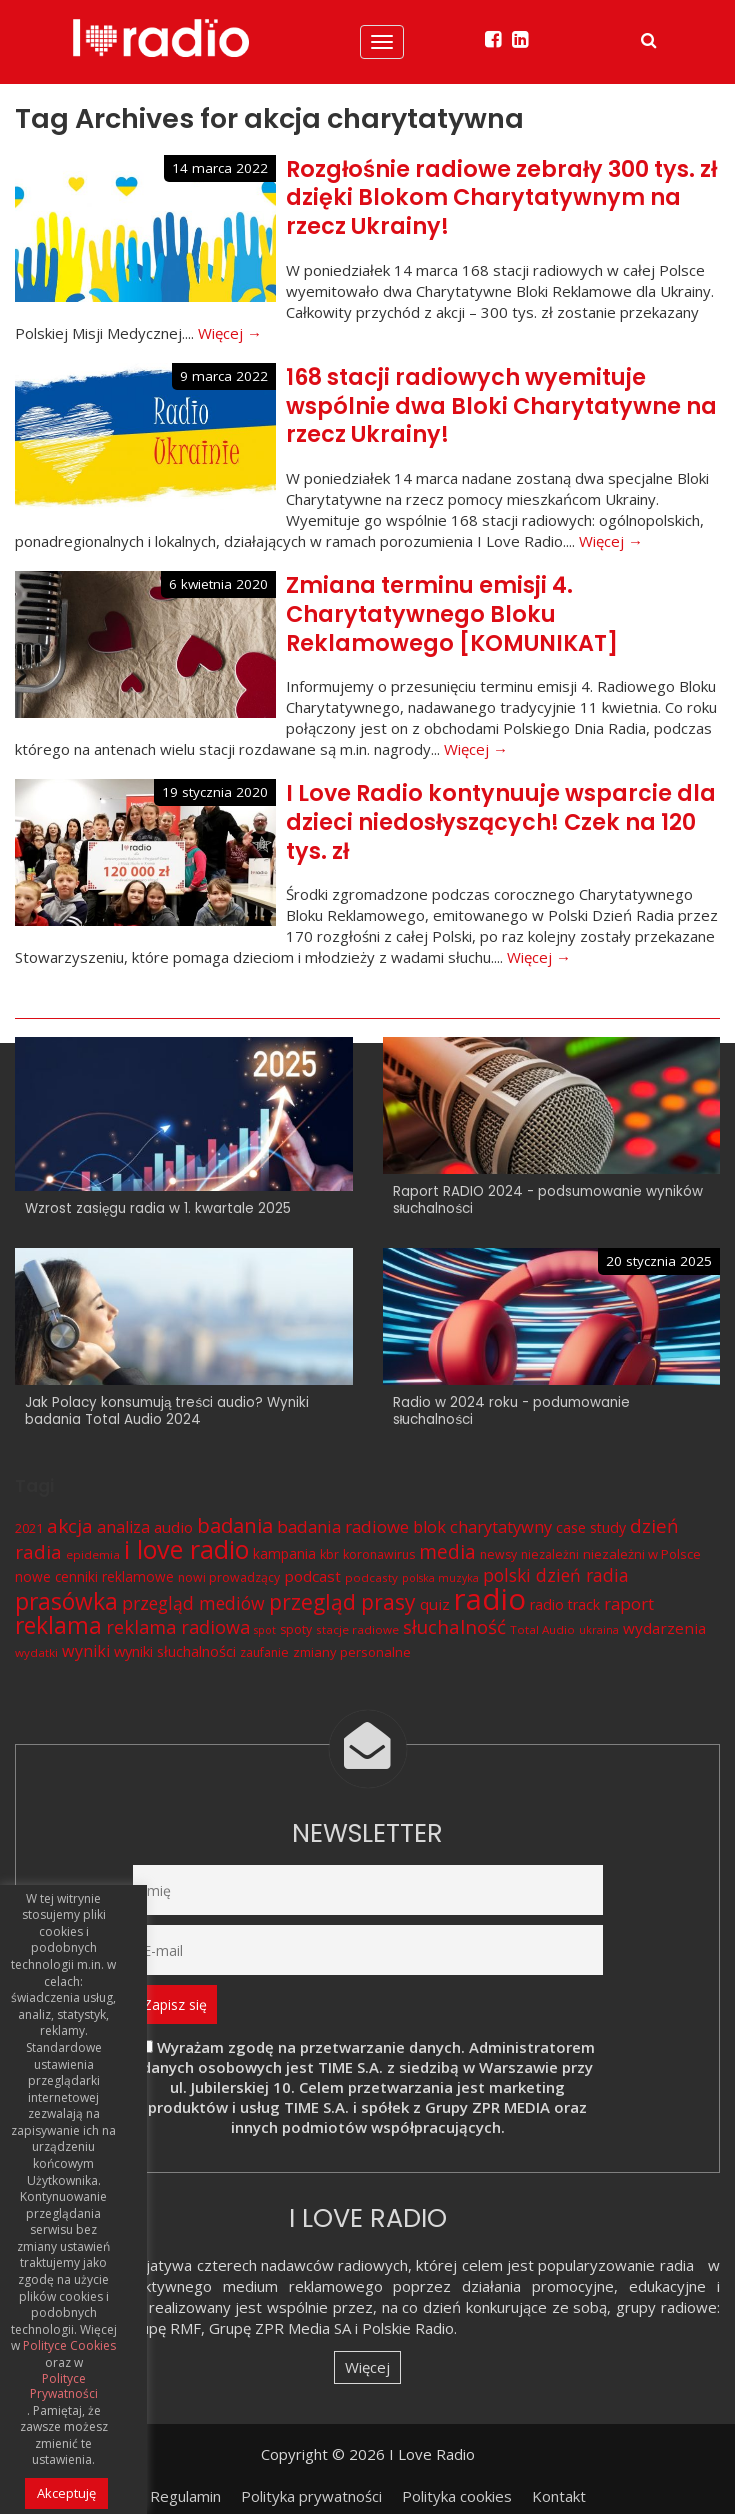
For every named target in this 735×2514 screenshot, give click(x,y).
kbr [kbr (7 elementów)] (329, 1545)
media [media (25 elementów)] (447, 1542)
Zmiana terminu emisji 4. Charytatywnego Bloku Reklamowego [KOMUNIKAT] (453, 608)
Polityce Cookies (69, 2346)
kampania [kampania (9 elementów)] (284, 1544)
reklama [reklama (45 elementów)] (58, 1616)
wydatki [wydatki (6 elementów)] (36, 1643)
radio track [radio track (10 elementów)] (565, 1595)
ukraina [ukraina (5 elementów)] (599, 1621)
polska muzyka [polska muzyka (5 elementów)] (440, 1569)
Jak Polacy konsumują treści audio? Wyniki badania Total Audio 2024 (167, 1401)
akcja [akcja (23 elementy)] (70, 1517)
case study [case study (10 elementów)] (591, 1518)
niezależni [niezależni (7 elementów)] (550, 1545)
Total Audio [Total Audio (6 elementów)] (542, 1620)
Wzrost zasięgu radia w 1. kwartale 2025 (158, 1198)
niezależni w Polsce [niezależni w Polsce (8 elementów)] (642, 1545)
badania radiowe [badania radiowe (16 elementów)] (343, 1517)
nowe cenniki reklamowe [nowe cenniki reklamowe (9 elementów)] (94, 1567)
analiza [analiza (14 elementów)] (123, 1518)
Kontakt (559, 2487)
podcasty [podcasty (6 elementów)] (371, 1568)
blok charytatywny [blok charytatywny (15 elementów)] (482, 1517)
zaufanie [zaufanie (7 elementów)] (264, 1643)
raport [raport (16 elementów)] (629, 1594)
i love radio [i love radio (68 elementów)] (186, 1540)
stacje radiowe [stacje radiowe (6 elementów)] (357, 1620)
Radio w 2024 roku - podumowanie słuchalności (511, 1401)
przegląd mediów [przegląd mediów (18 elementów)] (193, 1594)
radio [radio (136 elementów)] (490, 1590)
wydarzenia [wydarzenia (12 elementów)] (664, 1619)
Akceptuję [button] (66, 2493)
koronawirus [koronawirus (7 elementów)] (379, 1545)
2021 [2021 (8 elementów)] (29, 1519)
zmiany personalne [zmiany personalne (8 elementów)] (352, 1643)
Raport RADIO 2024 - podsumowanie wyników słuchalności (548, 1190)
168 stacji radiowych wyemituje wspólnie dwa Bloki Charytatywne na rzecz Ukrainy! (501, 402)
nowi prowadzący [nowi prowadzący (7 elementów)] (229, 1568)
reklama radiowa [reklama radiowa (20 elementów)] (178, 1618)
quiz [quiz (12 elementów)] (435, 1595)
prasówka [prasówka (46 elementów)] (66, 1592)
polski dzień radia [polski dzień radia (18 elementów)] (556, 1566)
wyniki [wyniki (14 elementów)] (86, 1642)
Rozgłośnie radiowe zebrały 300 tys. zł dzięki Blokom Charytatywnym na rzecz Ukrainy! (495, 197)
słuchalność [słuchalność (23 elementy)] (454, 1618)
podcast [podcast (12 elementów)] (312, 1567)
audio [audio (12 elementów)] (173, 1518)
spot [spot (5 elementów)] (265, 1621)
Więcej (367, 2358)
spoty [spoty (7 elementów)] (296, 1620)
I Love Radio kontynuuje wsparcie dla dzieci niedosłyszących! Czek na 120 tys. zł (501, 814)
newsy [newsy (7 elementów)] (498, 1545)
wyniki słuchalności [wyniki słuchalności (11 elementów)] (175, 1642)
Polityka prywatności (311, 2487)
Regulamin (185, 2487)
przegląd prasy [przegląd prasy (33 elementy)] (342, 1593)
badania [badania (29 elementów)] (235, 1516)
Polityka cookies (457, 2487)
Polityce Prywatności (64, 2386)
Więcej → (230, 331)
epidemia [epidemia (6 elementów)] (93, 1545)
